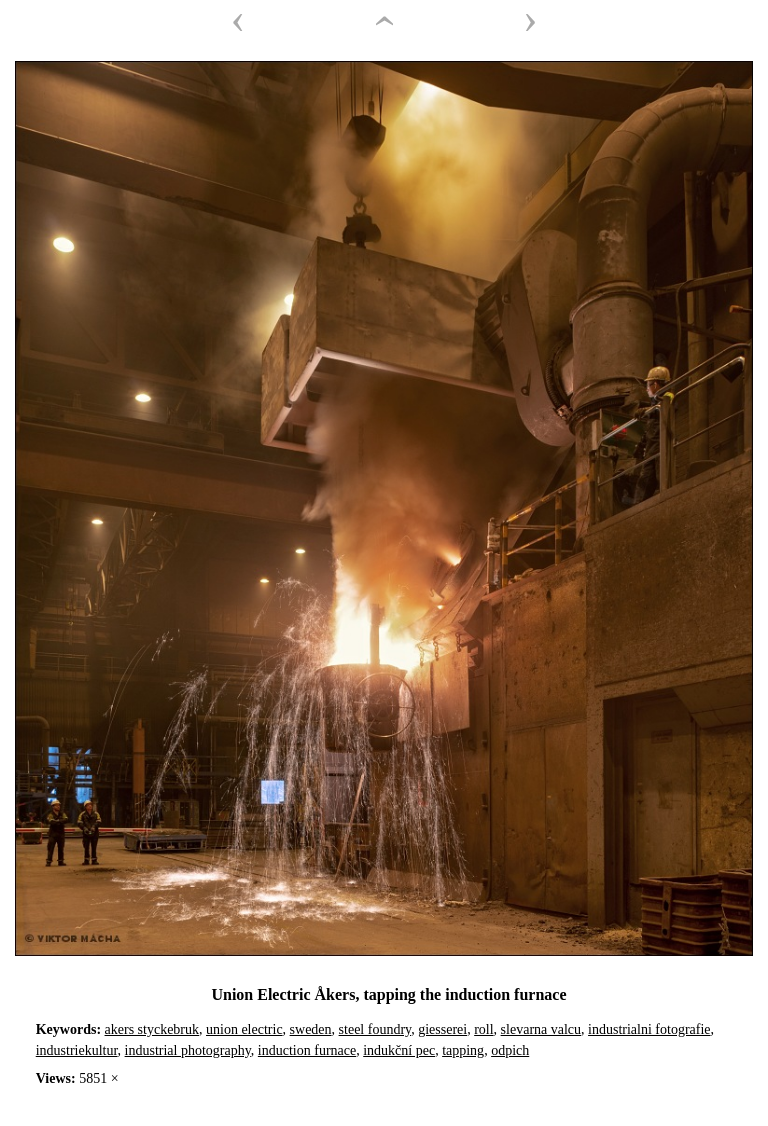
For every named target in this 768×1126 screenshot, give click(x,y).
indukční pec (399, 1050)
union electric (244, 1029)
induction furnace (307, 1050)
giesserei (442, 1029)
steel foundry (375, 1029)
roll (483, 1029)
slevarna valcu (541, 1029)
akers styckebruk (152, 1029)
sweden (311, 1029)
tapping (463, 1050)
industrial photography (188, 1050)
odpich (510, 1050)
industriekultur (77, 1050)
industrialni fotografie (649, 1029)
